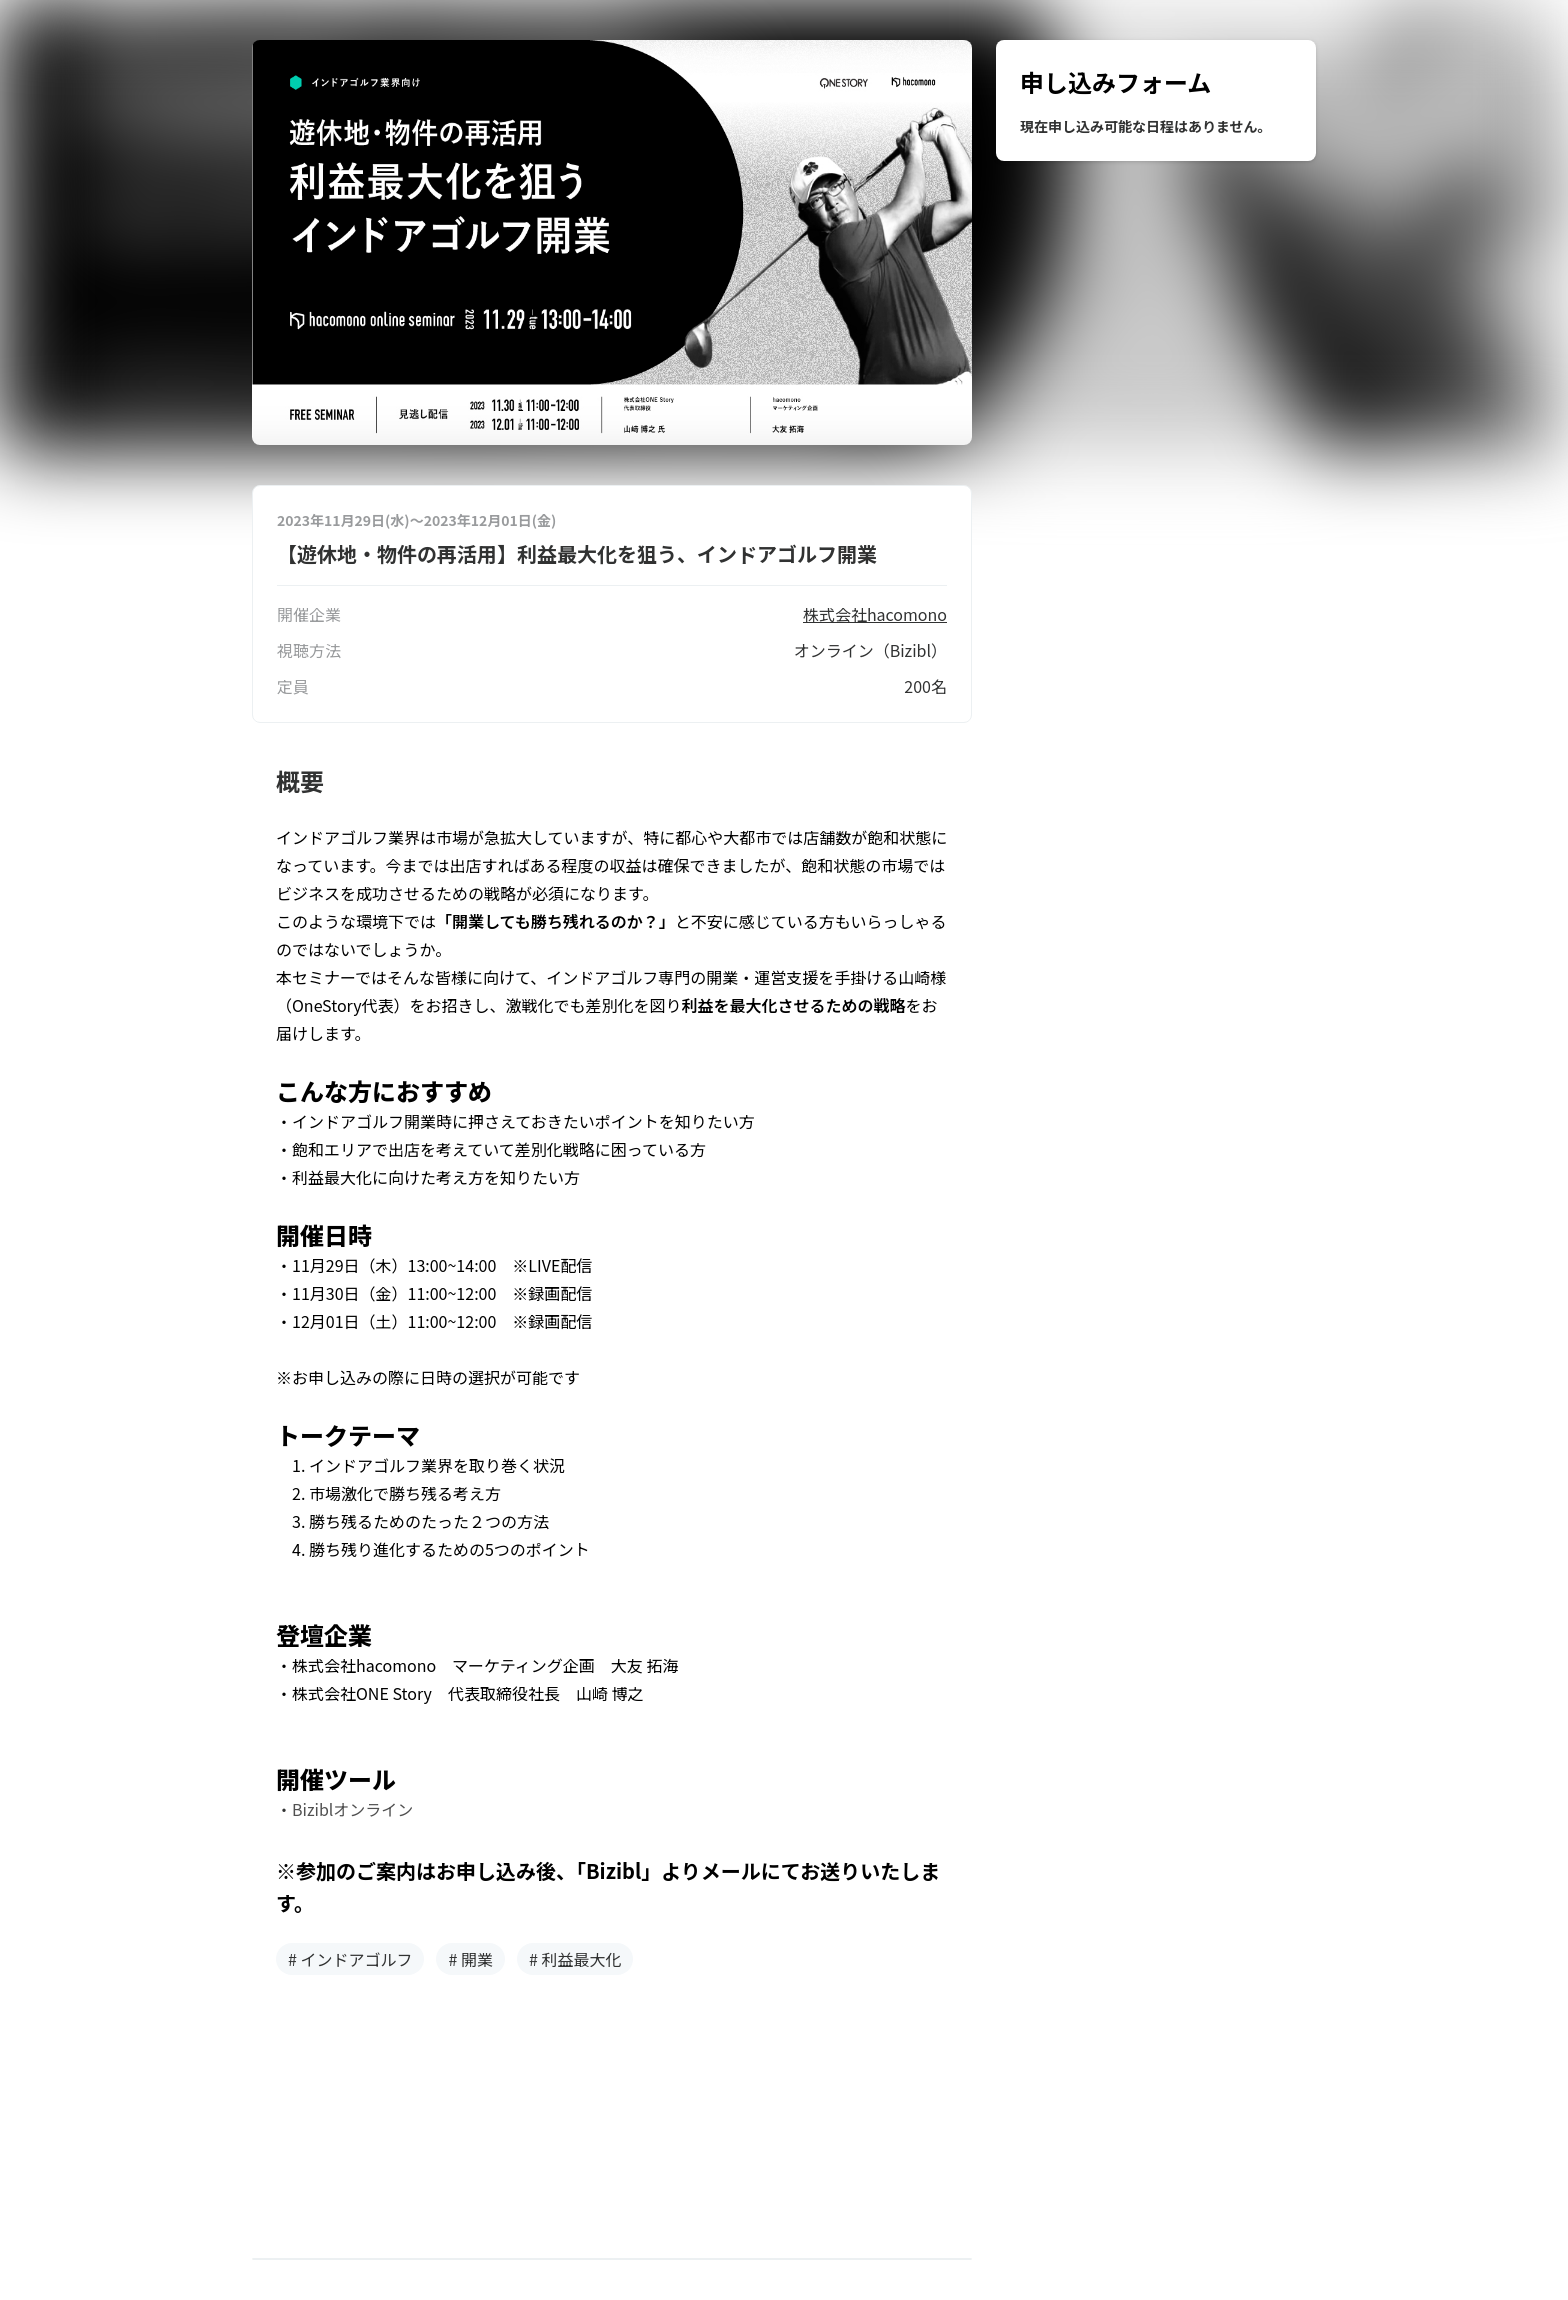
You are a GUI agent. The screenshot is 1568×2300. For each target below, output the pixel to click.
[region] (1156, 100)
